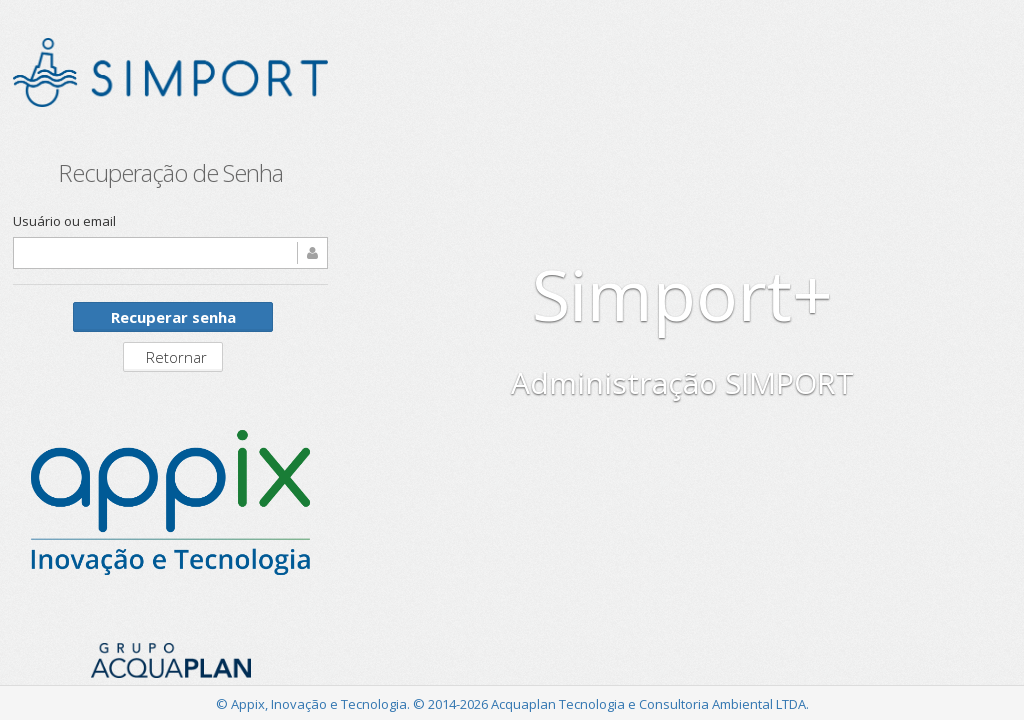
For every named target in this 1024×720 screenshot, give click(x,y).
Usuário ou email (64, 221)
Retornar (176, 357)
